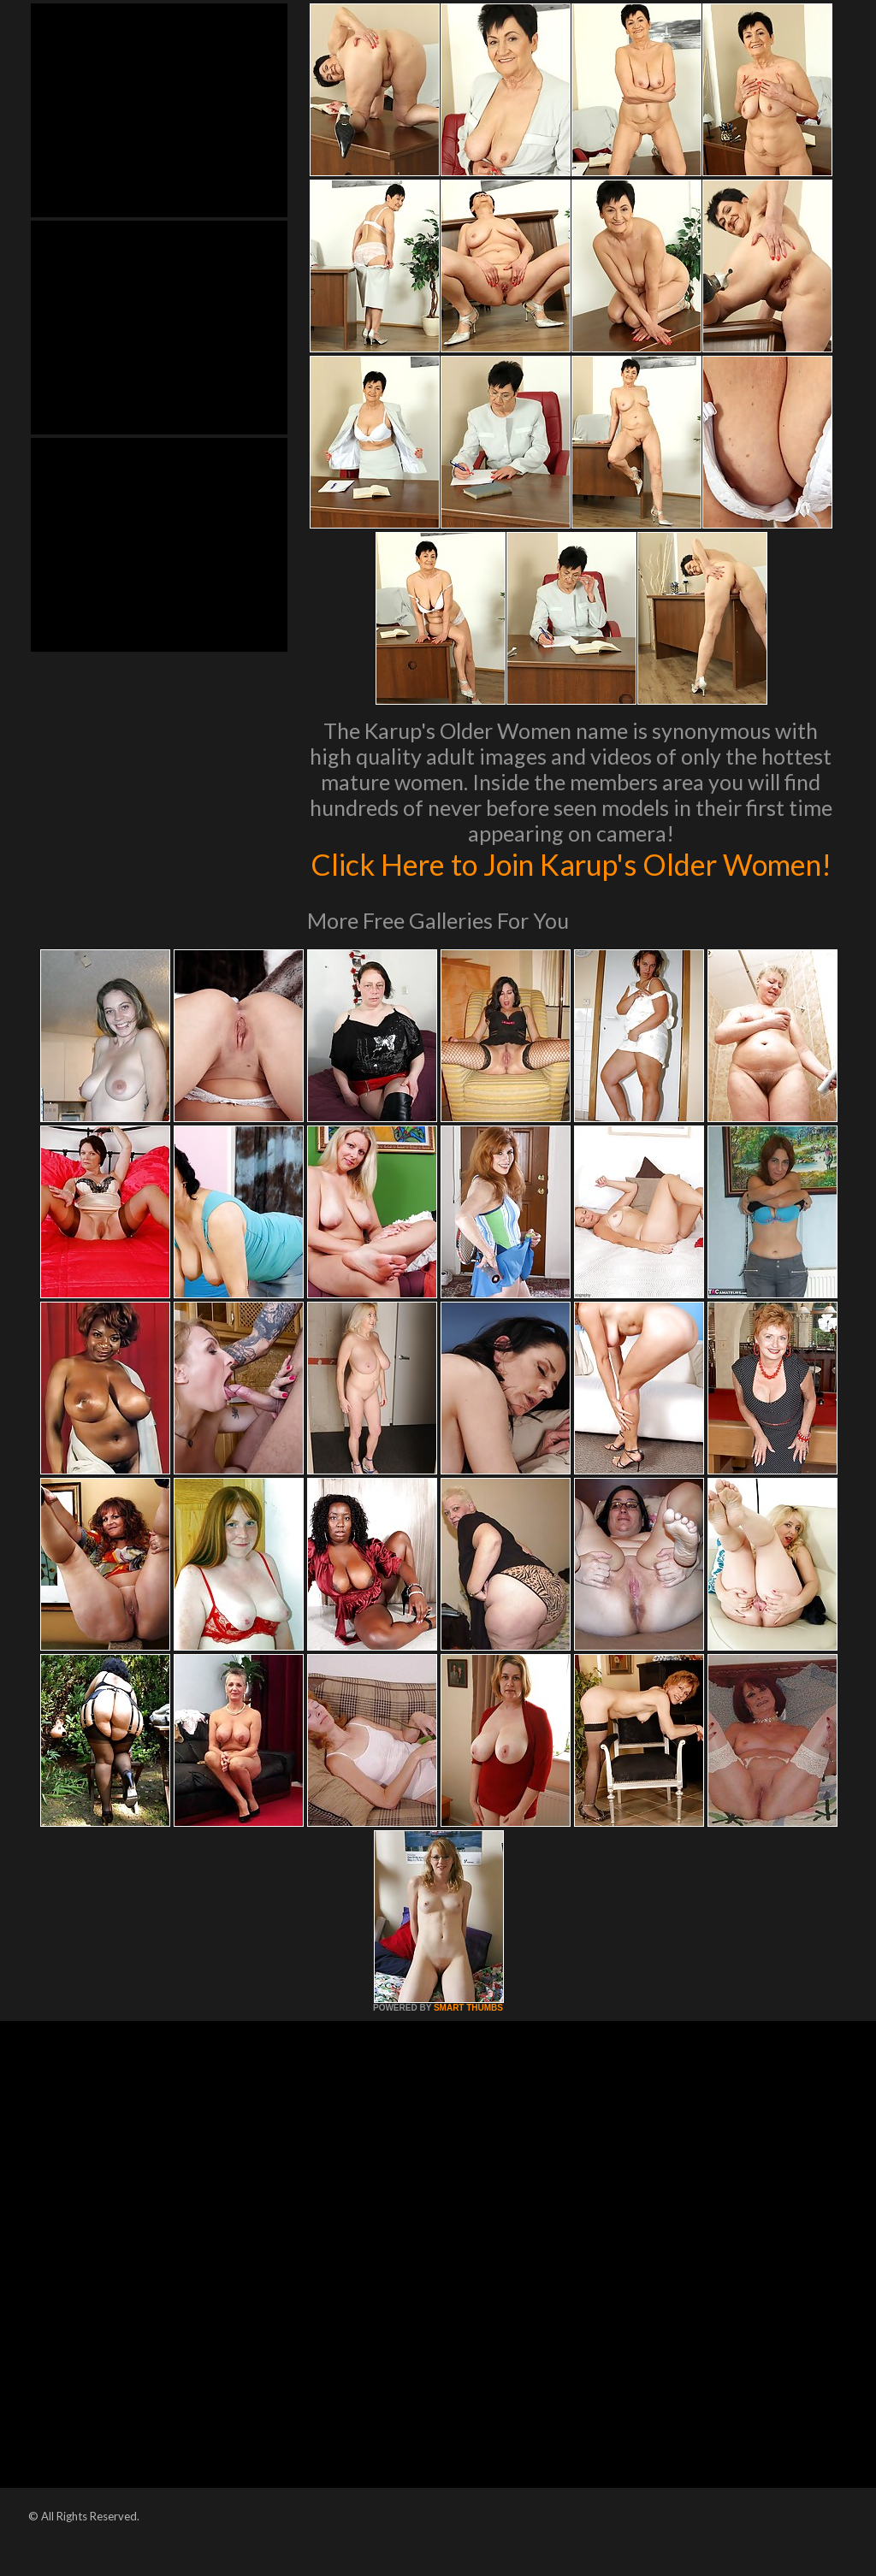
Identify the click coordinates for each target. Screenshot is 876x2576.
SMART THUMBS (468, 2043)
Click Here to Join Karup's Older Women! (571, 882)
